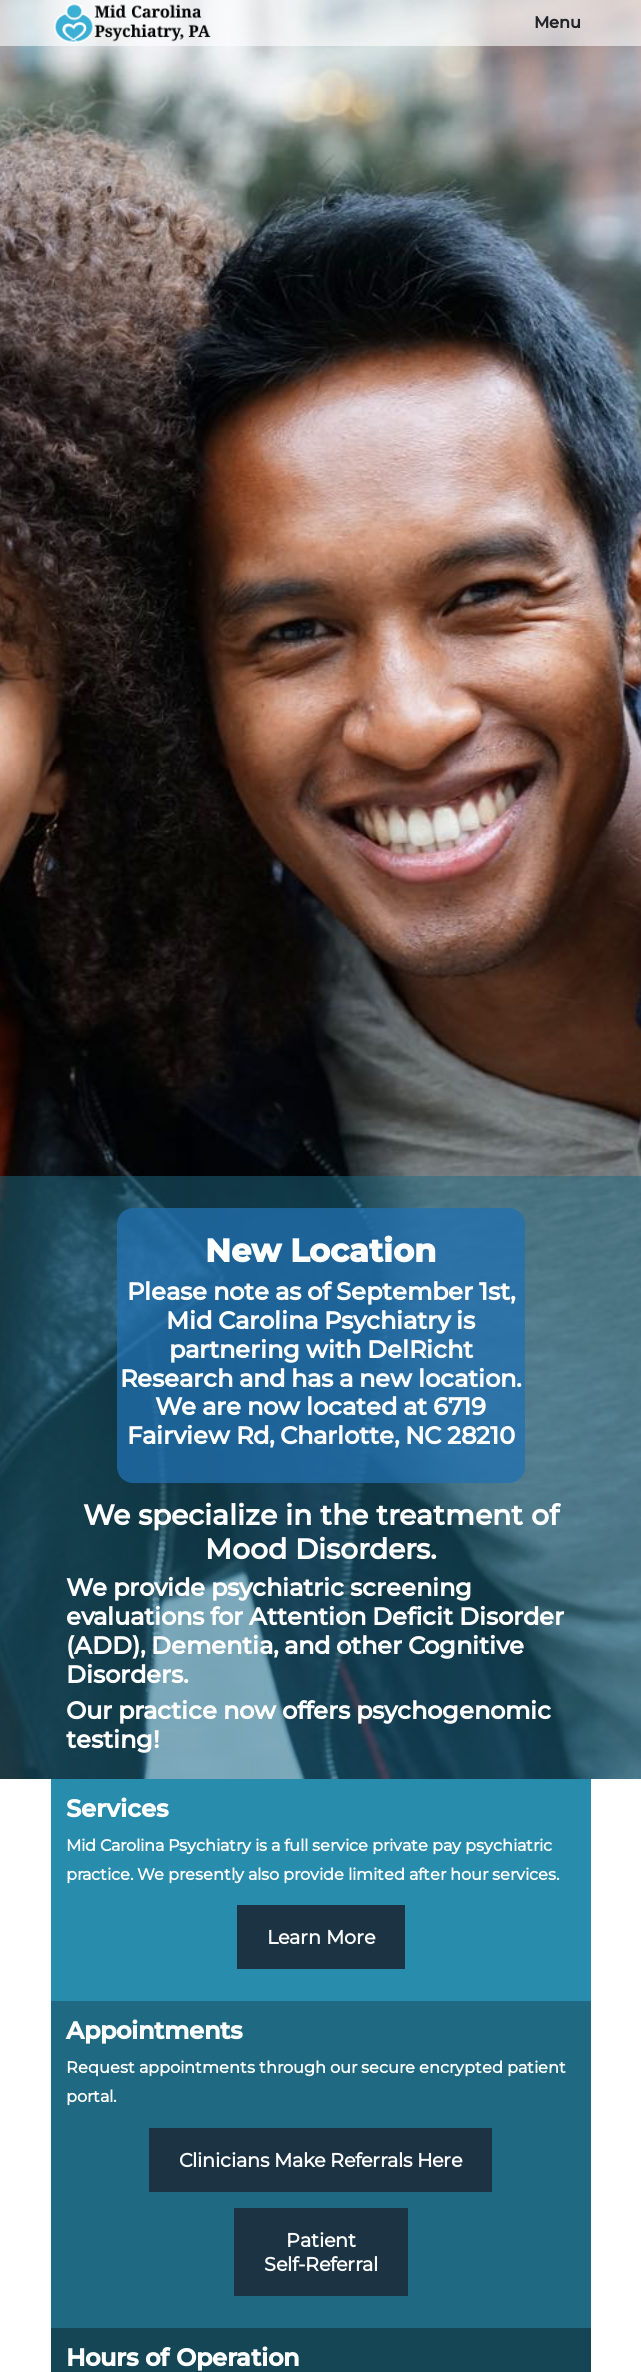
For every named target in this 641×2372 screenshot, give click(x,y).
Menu (557, 22)
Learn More (321, 1937)
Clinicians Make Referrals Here (320, 2160)
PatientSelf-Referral (321, 2252)
